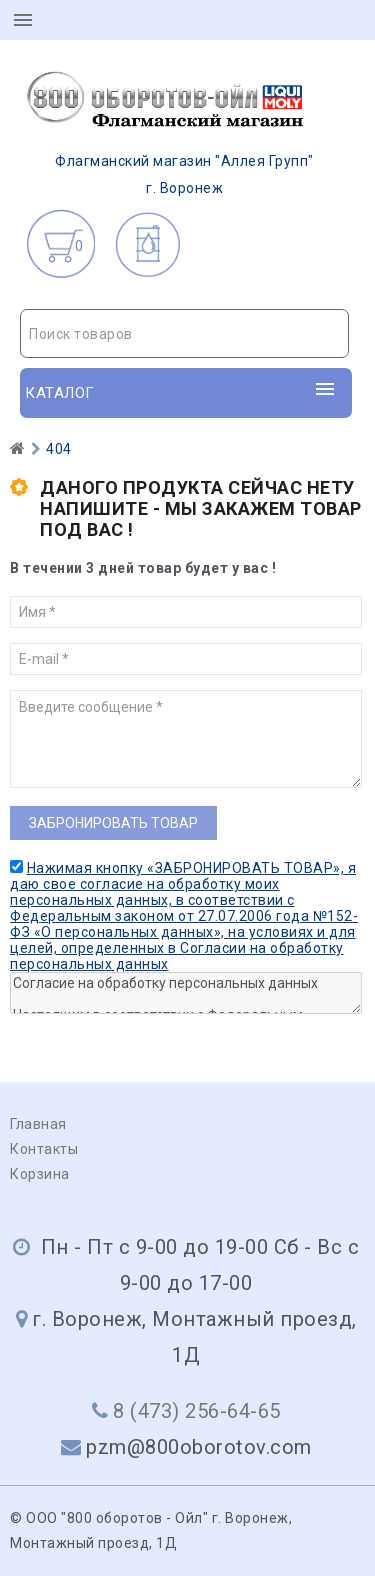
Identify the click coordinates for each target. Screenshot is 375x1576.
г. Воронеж (167, 133)
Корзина (40, 1174)
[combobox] (184, 333)
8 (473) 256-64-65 (197, 1411)
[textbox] (184, 334)
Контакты (44, 1149)
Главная (38, 1124)
